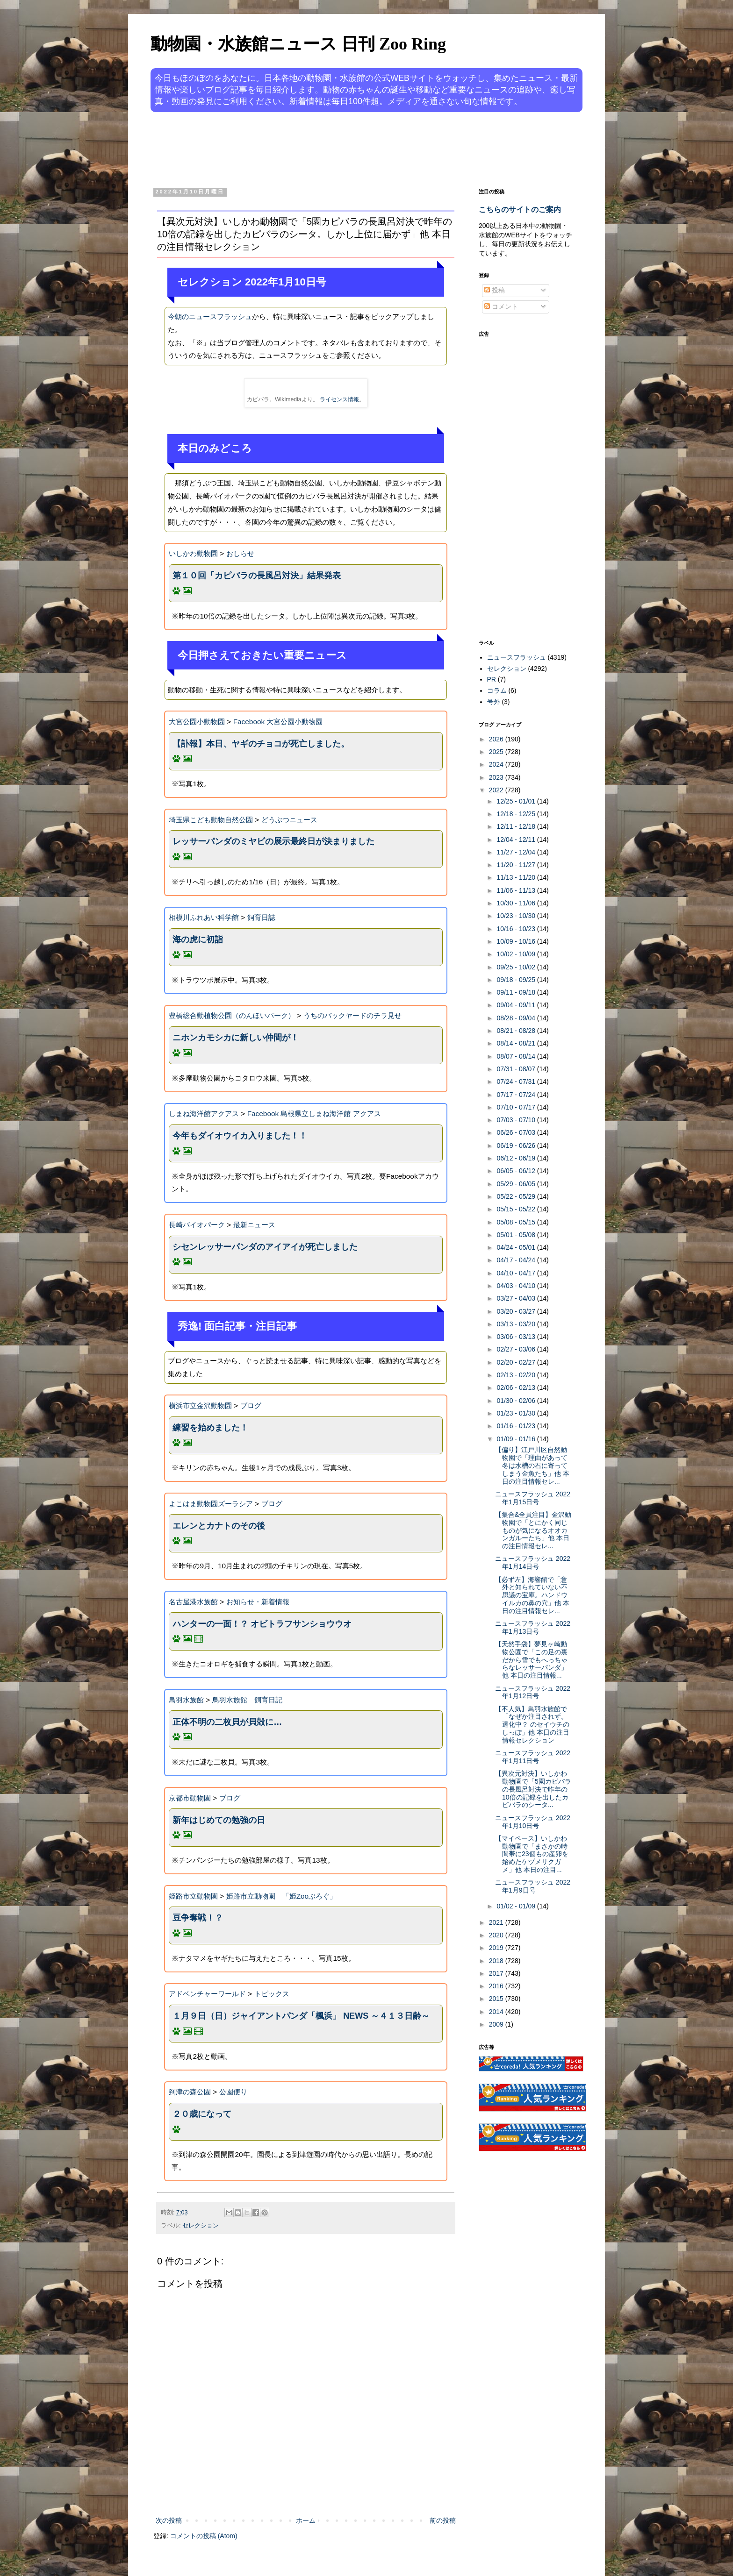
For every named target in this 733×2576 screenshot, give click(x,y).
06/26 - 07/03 (516, 1132)
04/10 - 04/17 (516, 1273)
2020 (497, 1935)
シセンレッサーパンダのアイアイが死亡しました (265, 1247)
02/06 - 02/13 (516, 1387)
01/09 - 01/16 (516, 1439)
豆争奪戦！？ (197, 1917)
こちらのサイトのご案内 (520, 209)
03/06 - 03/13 (516, 1336)
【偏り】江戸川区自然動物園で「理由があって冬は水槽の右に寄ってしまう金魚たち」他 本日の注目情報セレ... (532, 1465)
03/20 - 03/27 (516, 1311)
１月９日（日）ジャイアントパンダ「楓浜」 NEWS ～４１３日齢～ (301, 2016)
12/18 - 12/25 (516, 814)
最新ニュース (254, 1225)
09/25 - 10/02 (516, 967)
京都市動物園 (190, 1798)
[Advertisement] (331, 149)
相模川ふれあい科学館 (204, 917)
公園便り (233, 2092)
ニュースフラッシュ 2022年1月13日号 (532, 1627)
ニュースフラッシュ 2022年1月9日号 (532, 1886)
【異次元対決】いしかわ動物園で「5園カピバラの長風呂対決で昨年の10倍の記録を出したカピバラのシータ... (533, 1789)
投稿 (494, 290)
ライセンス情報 (339, 399)
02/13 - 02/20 (516, 1375)
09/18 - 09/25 (516, 979)
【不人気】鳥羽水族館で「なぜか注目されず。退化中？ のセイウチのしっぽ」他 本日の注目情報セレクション (532, 1724)
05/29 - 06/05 (516, 1184)
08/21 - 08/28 (516, 1030)
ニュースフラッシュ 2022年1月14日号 (532, 1562)
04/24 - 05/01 (516, 1247)
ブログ (250, 1405)
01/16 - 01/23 (516, 1426)
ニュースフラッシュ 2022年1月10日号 (532, 1821)
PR (491, 679)
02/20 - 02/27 (516, 1362)
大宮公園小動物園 (197, 722)
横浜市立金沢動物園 (200, 1405)
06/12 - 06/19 (516, 1158)
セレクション (200, 2225)
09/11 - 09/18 (516, 992)
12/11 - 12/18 (516, 826)
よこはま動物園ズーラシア (211, 1504)
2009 (497, 2024)
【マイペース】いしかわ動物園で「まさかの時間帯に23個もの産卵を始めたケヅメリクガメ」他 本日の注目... (531, 1854)
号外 (493, 701)
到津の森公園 (190, 2092)
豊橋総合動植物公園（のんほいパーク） (232, 1015)
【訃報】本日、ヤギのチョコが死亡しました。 (260, 743)
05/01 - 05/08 (516, 1234)
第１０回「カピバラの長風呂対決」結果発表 (256, 575)
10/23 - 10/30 (516, 915)
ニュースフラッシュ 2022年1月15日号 (532, 1498)
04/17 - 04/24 (516, 1260)
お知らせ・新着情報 (257, 1602)
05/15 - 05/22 (516, 1209)
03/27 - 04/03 (516, 1298)
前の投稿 (443, 2520)
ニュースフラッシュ (516, 657)
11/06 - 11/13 (516, 890)
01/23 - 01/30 (516, 1413)
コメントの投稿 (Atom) (203, 2536)
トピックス (271, 1994)
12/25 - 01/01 (516, 801)
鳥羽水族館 (186, 1700)
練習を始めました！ (210, 1427)
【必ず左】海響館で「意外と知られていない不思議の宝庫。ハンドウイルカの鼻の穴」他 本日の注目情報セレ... (532, 1595)
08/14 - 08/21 (516, 1043)
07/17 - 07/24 (516, 1094)
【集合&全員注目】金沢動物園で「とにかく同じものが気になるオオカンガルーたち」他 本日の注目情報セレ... (533, 1530)
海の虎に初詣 (197, 939)
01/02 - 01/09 (516, 1906)
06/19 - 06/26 (516, 1145)
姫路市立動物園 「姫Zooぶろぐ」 (281, 1896)
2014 (497, 2011)
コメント (501, 306)
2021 (497, 1922)
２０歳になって (201, 2114)
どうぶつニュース (289, 820)
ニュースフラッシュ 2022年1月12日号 (532, 1692)
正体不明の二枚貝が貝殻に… (227, 1722)
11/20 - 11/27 (516, 864)
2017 (497, 1973)
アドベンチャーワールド (207, 1994)
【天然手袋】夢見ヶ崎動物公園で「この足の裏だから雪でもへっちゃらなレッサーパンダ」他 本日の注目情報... (531, 1659)
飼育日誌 (261, 917)
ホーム (306, 2520)
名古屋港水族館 (193, 1602)
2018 (497, 1960)
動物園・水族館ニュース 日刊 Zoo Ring (298, 44)
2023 (497, 777)
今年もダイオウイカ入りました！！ (239, 1135)
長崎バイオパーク (197, 1225)
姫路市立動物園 (193, 1896)
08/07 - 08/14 (516, 1056)
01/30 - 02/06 (516, 1400)
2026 (497, 739)
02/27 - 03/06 (516, 1349)
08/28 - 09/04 (516, 1018)
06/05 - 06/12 (516, 1170)
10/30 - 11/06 (516, 903)
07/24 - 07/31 (516, 1081)
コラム (497, 690)
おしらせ (240, 553)
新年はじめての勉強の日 (218, 1820)
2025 (497, 751)
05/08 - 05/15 (516, 1222)
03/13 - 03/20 (516, 1324)
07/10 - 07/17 (516, 1107)
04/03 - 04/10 (516, 1285)
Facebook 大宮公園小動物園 (278, 722)
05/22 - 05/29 (516, 1196)
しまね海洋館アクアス (204, 1113)
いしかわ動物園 (193, 553)
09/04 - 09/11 (516, 1005)
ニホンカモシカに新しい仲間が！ (235, 1037)
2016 (497, 1986)
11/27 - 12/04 (516, 852)
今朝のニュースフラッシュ (210, 316)
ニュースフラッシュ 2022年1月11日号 (532, 1757)
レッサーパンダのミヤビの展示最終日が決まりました (273, 841)
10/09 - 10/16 (516, 941)
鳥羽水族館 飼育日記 (247, 1700)
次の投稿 (169, 2520)
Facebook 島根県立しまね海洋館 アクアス (314, 1113)
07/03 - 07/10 (516, 1120)
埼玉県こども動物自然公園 (211, 820)
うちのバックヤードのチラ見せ (352, 1015)
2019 (497, 1947)
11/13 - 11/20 (516, 877)
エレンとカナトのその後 (218, 1525)
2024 (497, 764)
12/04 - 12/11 (516, 839)
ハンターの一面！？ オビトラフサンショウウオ (262, 1624)
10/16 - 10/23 (516, 928)
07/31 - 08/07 (516, 1069)
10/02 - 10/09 (516, 954)
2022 (497, 790)
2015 (497, 1998)
